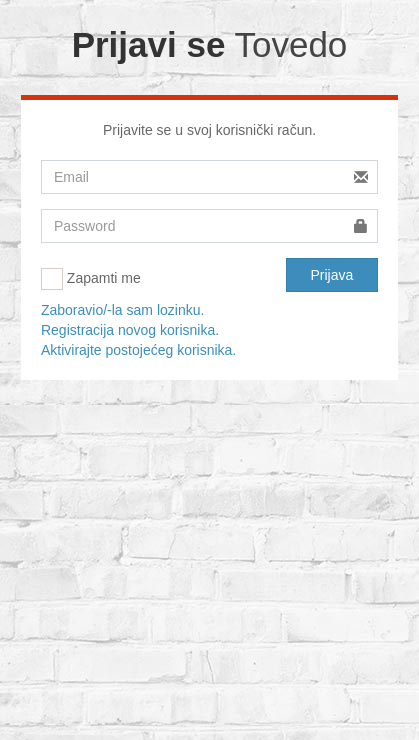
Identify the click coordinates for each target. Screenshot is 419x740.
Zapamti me (91, 279)
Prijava (331, 275)
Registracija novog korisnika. (130, 330)
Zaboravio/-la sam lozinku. (122, 310)
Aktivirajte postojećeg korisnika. (138, 350)
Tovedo (290, 44)
